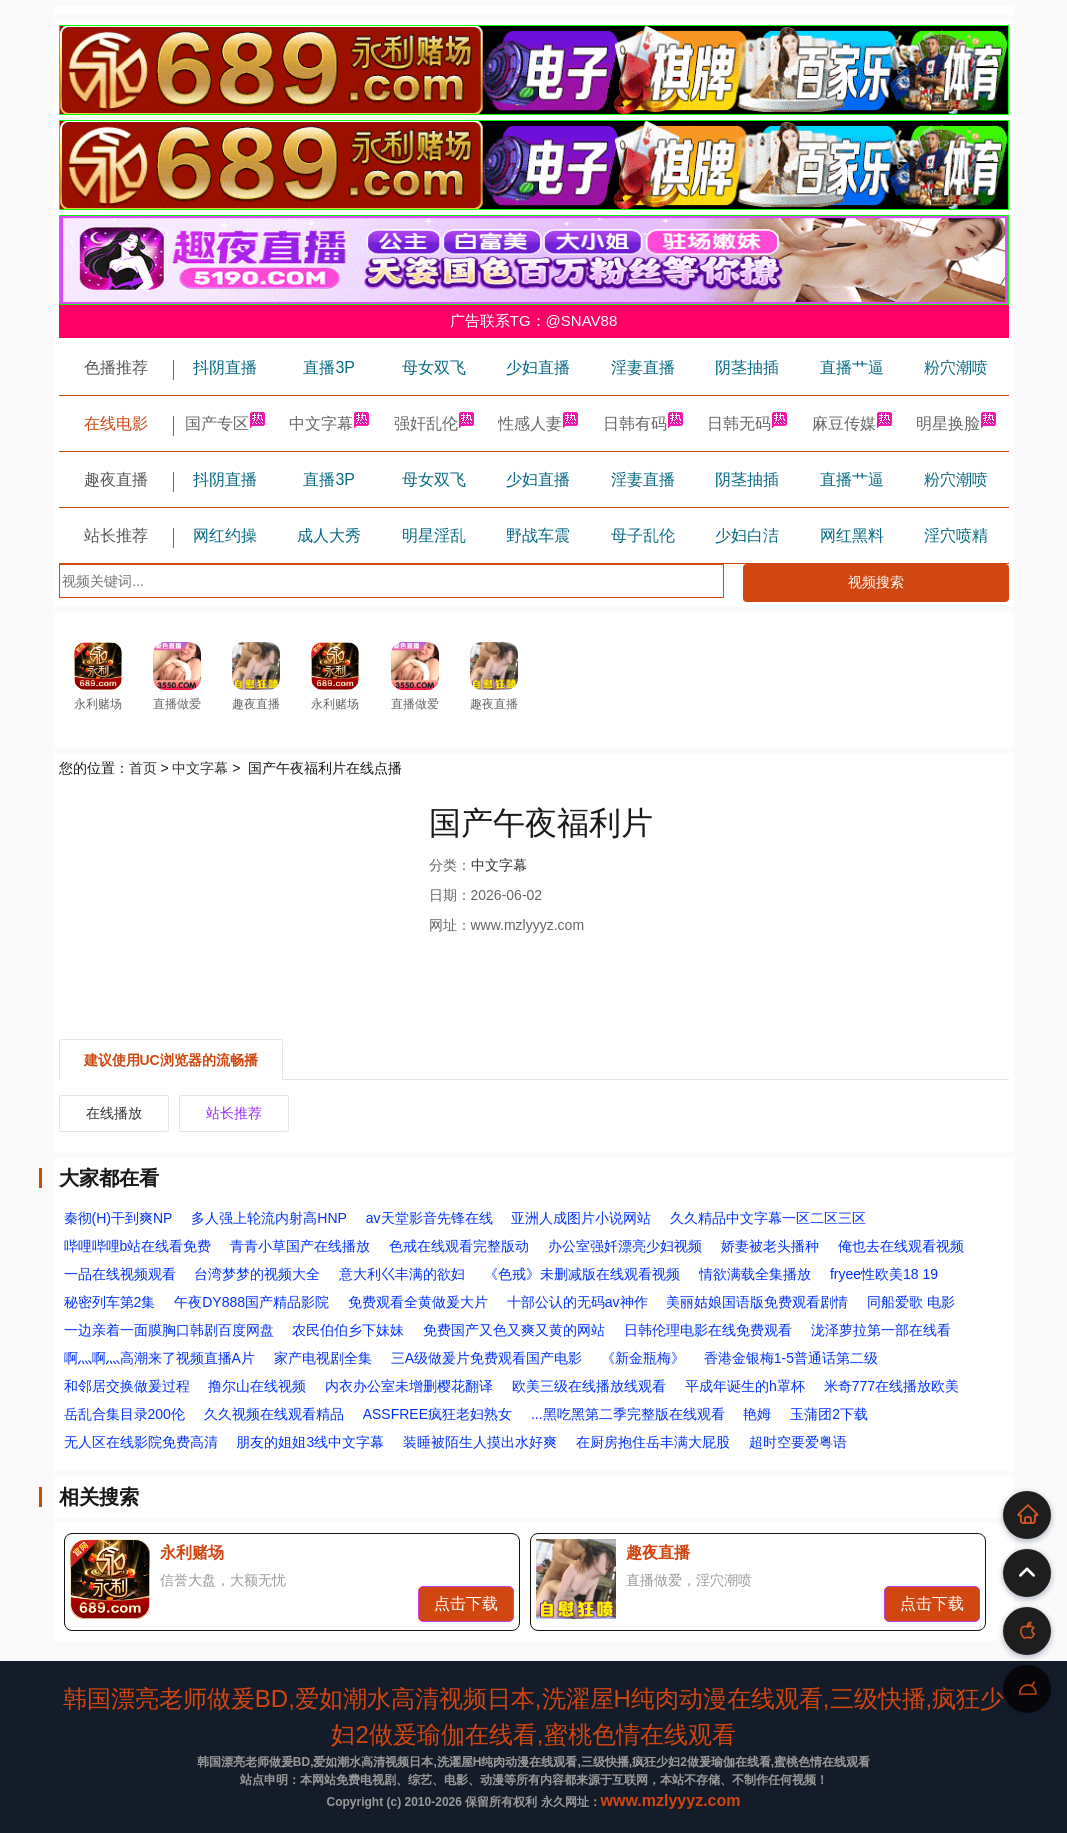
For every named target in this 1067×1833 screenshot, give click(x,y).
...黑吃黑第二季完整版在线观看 (628, 1414)
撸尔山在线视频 (257, 1386)
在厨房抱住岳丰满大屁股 (653, 1442)
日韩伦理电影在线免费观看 (708, 1330)
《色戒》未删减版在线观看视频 (582, 1274)
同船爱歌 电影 (911, 1302)
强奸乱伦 (434, 423)
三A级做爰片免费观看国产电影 (486, 1358)
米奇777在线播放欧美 (891, 1386)
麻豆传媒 (852, 423)
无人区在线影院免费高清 (141, 1442)
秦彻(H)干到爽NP (118, 1218)
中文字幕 (329, 423)
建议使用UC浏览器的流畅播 (171, 1060)
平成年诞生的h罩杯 (745, 1386)
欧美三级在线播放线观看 (589, 1386)
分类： (450, 865)
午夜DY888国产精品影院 (251, 1302)
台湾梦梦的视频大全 (257, 1274)
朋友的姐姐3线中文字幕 (310, 1442)
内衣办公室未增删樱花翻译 (409, 1386)
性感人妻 (538, 423)
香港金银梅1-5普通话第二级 (791, 1358)
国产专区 (225, 423)
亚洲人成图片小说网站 (581, 1218)
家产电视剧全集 (323, 1358)
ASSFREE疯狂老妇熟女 (437, 1414)
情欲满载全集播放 (755, 1274)
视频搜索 (876, 582)
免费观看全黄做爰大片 (418, 1302)
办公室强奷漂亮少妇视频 (625, 1246)
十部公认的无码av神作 (577, 1302)
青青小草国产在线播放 (300, 1246)
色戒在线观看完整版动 (459, 1246)
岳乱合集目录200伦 (124, 1414)
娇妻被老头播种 (770, 1246)
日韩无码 (747, 423)
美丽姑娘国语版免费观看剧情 (757, 1302)
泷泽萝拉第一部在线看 (881, 1330)
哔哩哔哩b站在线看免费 (138, 1246)
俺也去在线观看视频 (901, 1246)
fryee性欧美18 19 (884, 1274)
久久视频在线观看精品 (274, 1414)
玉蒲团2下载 (829, 1414)
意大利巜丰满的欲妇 (402, 1274)
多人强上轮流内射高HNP (269, 1218)
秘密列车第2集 (110, 1302)
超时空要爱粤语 (798, 1442)
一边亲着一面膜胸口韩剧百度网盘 (169, 1330)
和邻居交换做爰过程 (127, 1386)
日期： (450, 895)
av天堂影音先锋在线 (429, 1218)
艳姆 (757, 1414)
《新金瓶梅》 (643, 1358)
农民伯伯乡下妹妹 (348, 1330)
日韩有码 (643, 423)
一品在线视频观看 (120, 1274)
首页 (143, 768)
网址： (450, 925)
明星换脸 (956, 423)
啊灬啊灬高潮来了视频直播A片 (159, 1358)
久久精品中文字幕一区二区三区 (768, 1218)
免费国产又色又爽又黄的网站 (514, 1330)
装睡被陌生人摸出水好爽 (480, 1442)
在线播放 (114, 1113)
